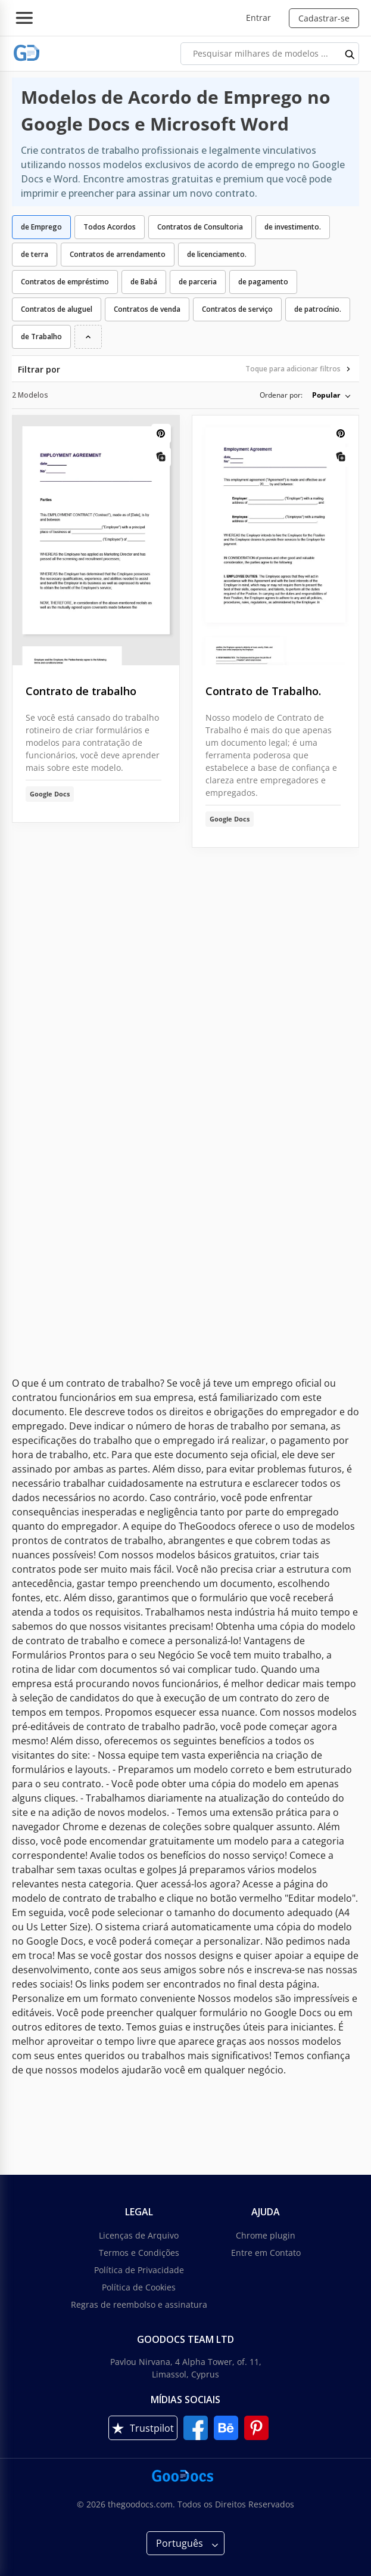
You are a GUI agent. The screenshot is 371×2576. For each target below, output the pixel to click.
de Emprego (41, 227)
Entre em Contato (266, 2252)
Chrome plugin (265, 2235)
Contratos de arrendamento (118, 254)
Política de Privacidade (139, 2270)
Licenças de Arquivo (139, 2235)
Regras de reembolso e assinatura (139, 2304)
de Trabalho (41, 336)
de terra (34, 254)
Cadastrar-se (324, 18)
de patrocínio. (317, 309)
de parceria (198, 282)
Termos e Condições (139, 2252)
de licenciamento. (217, 254)
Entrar (258, 17)
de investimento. (292, 227)
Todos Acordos (109, 227)
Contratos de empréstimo (65, 282)
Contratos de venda (147, 309)
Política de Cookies (139, 2287)
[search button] (350, 54)
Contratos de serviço (237, 309)
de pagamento (263, 282)
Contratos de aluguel (56, 309)
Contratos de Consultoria (200, 227)
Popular (326, 395)
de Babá (143, 282)
